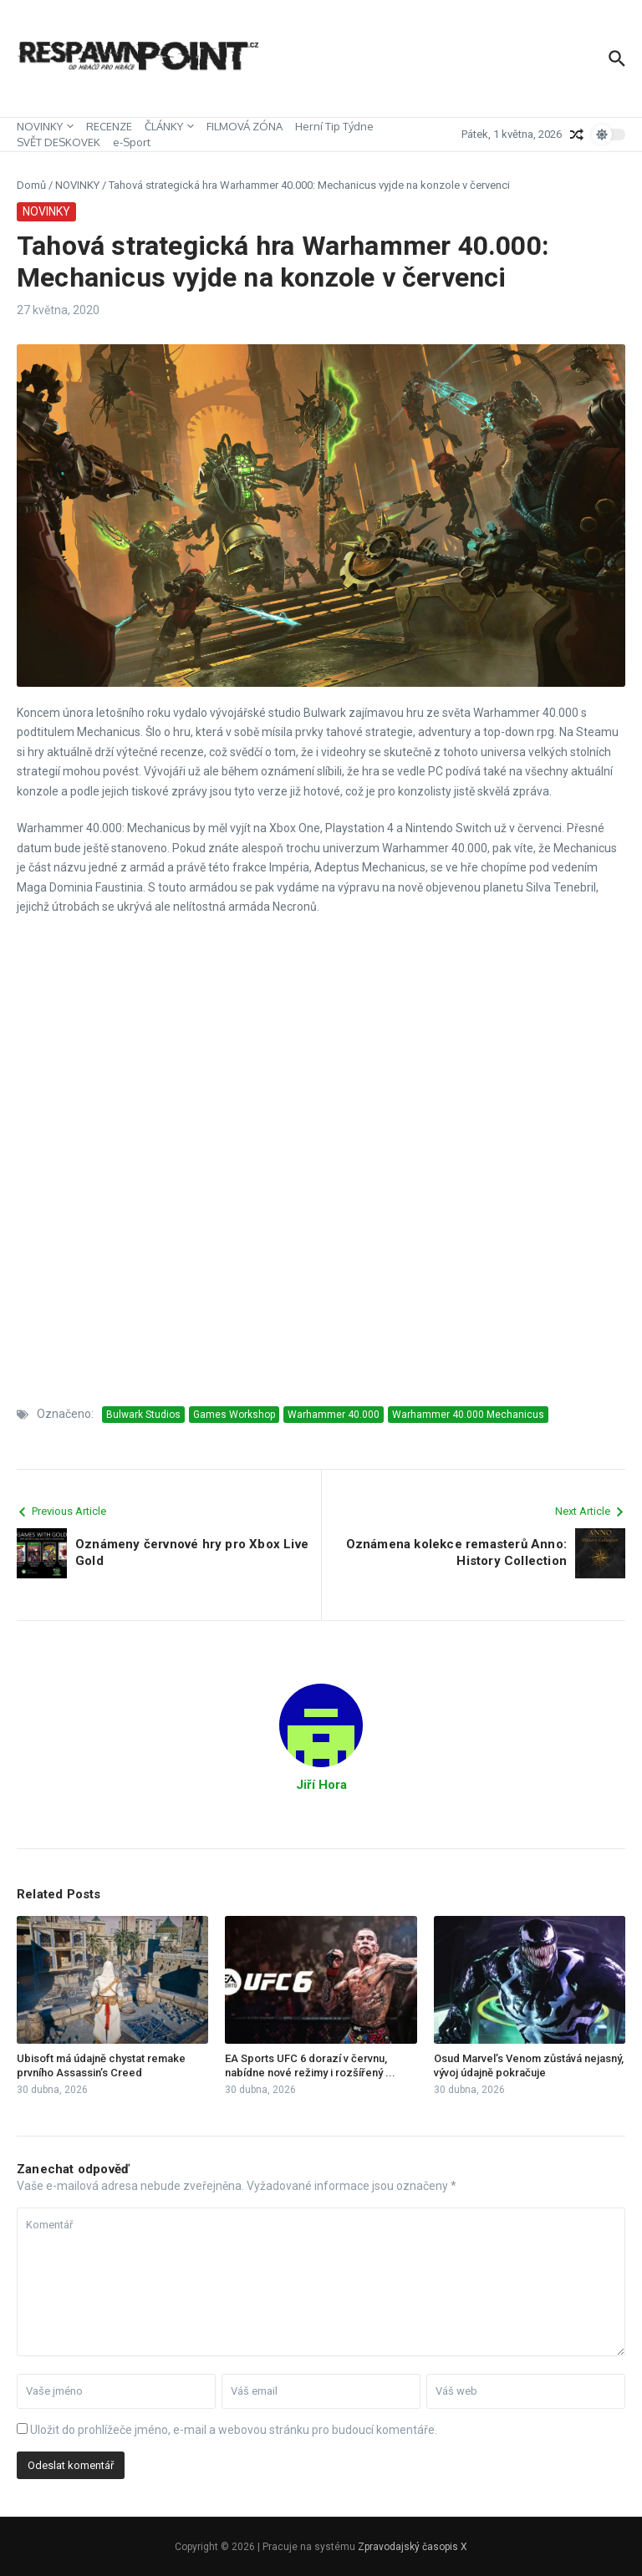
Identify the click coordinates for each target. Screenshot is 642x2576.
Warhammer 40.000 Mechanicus (468, 1414)
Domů (31, 185)
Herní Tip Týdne (334, 126)
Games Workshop (234, 1414)
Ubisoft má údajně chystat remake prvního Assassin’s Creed (101, 2065)
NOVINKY (45, 126)
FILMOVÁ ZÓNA (244, 126)
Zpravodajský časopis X (412, 2547)
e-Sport (131, 142)
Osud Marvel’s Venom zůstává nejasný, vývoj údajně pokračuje (529, 2065)
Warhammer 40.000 (334, 1414)
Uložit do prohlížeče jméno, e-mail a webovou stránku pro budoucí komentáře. (233, 2429)
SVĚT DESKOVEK (58, 142)
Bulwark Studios (143, 1414)
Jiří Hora (321, 1784)
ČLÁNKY (169, 126)
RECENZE (109, 126)
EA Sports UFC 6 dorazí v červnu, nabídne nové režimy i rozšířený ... (310, 2065)
